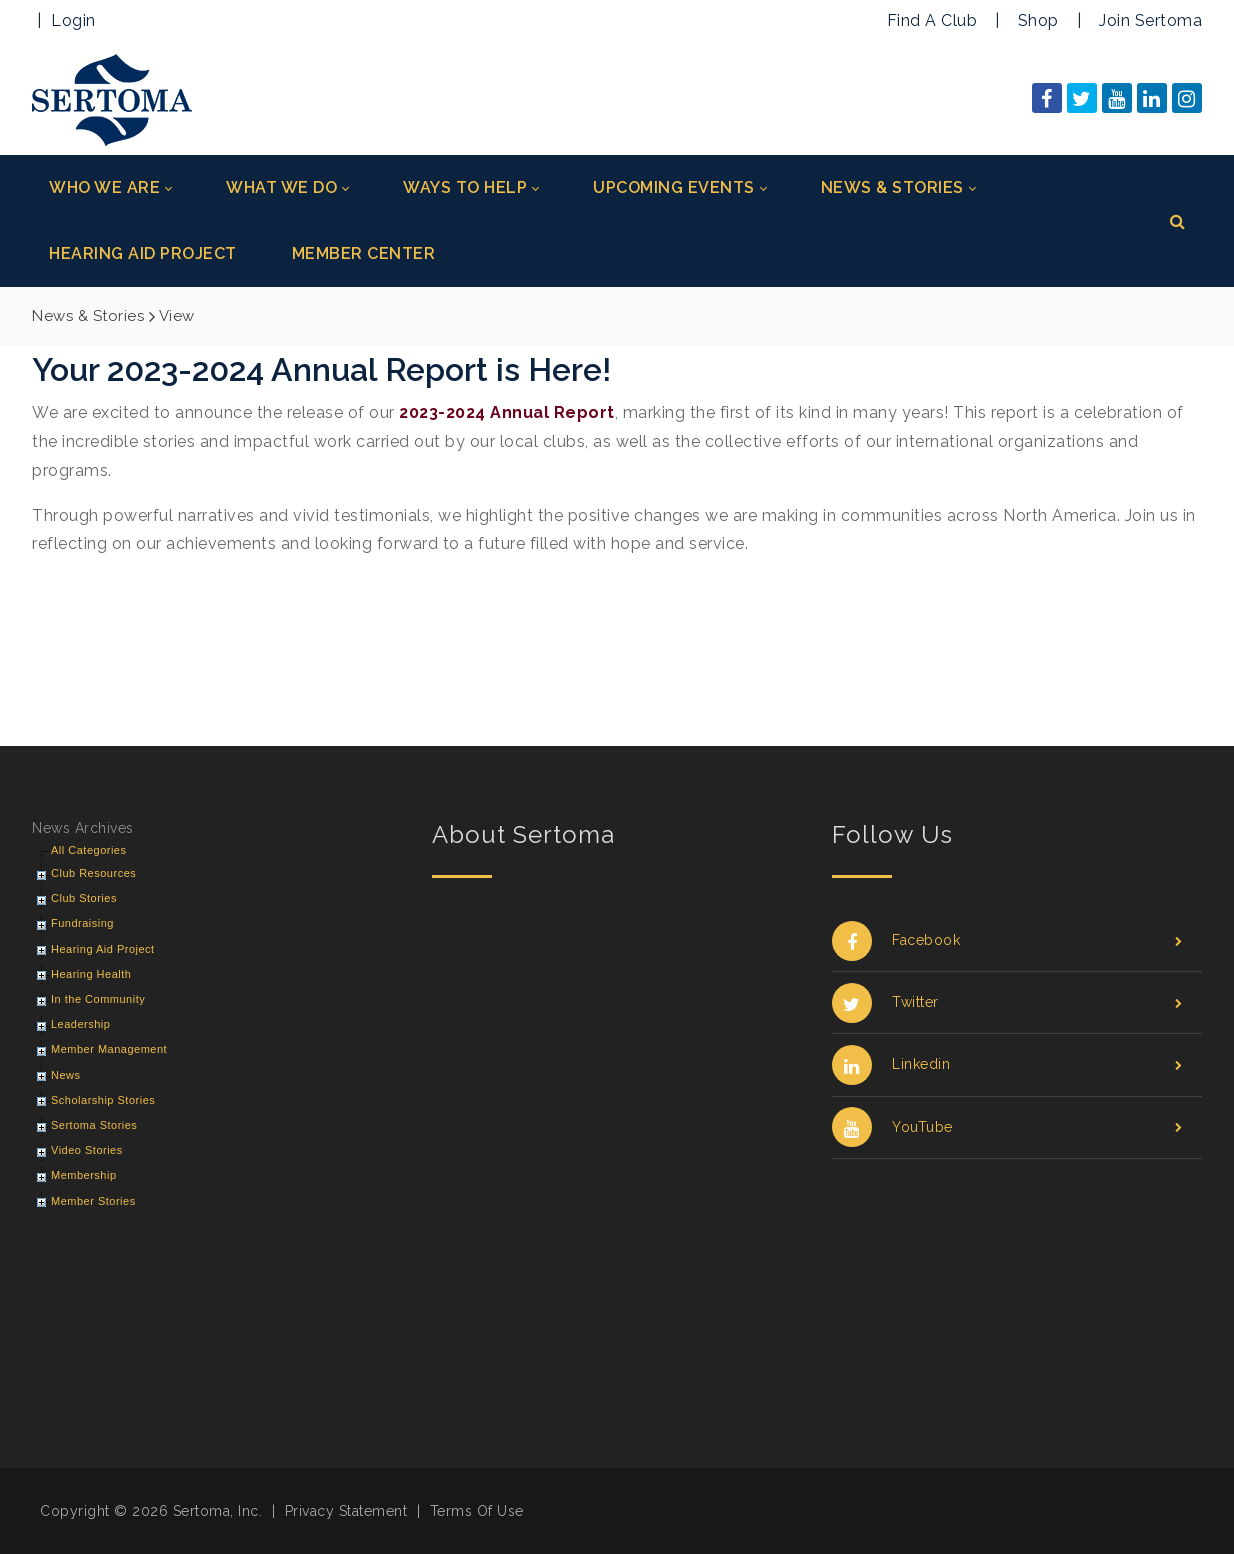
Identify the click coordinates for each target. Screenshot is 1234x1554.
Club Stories (84, 898)
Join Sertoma (1150, 20)
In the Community (98, 999)
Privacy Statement (346, 1511)
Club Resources (93, 873)
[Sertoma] (112, 98)
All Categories (88, 850)
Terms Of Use (477, 1511)
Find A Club (932, 20)
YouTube (1007, 1127)
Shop (1038, 20)
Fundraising (82, 923)
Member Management (109, 1049)
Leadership (80, 1024)
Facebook (1007, 940)
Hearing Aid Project (103, 949)
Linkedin (1007, 1064)
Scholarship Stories (103, 1100)
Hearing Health (91, 974)
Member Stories (93, 1201)
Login (73, 20)
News (66, 1075)
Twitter (1007, 1002)
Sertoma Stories (94, 1125)
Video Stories (87, 1150)
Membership (84, 1175)
